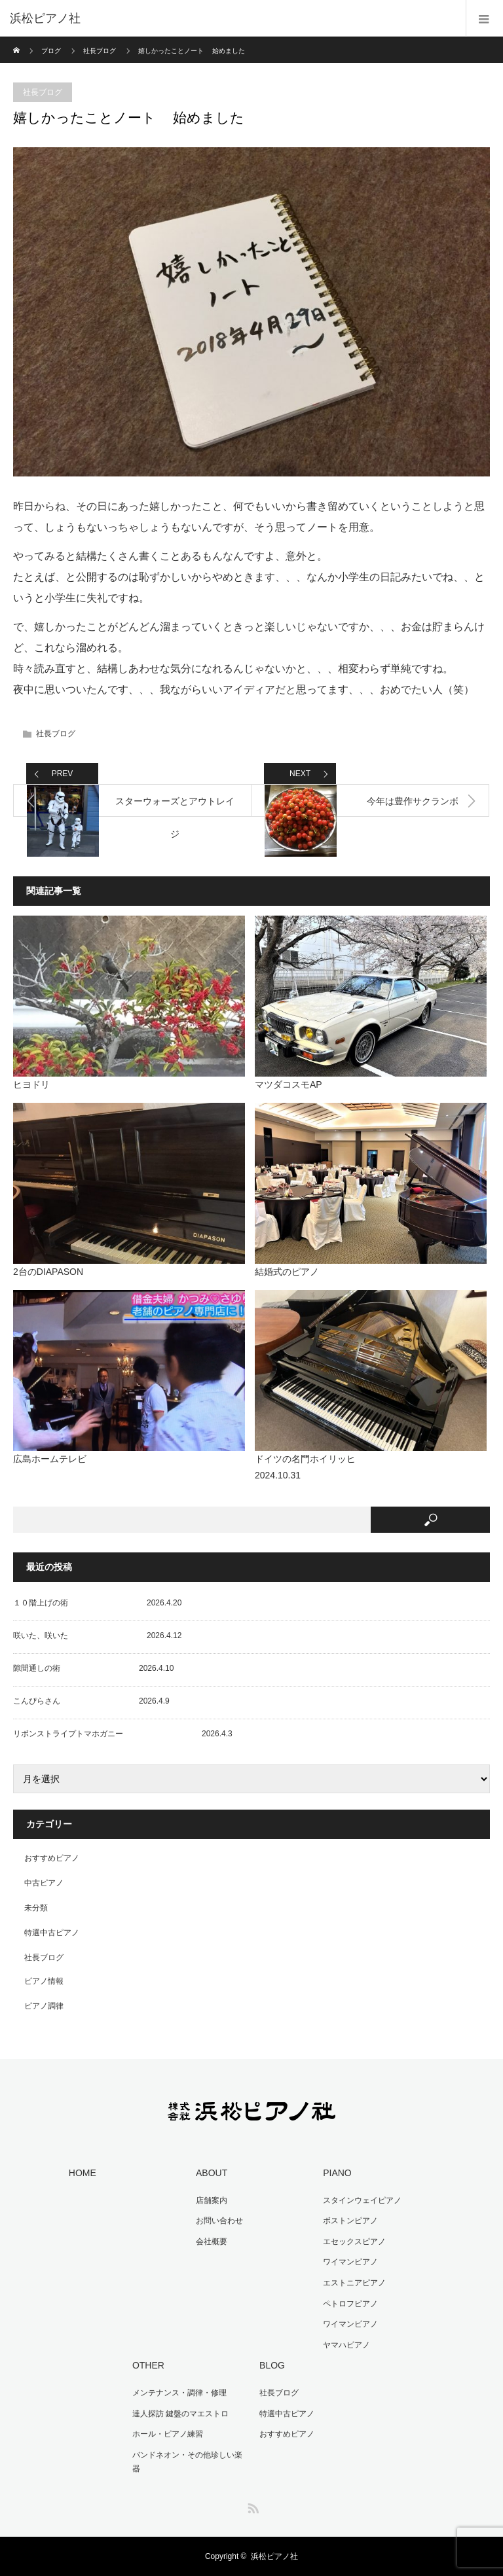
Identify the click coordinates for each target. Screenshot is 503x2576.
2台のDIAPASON (48, 1271)
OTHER (148, 2365)
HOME (82, 2173)
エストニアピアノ (354, 2282)
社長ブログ (99, 50)
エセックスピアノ (354, 2241)
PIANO (337, 2173)
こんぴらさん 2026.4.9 (91, 1701)
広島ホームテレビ (49, 1459)
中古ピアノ (44, 1882)
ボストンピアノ (350, 2220)
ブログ (51, 50)
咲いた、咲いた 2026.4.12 (97, 1635)
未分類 (36, 1907)
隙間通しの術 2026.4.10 (93, 1668)
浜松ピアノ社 (274, 2556)
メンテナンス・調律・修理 (179, 2392)
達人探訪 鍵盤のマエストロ (180, 2413)
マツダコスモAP (288, 1084)
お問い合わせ (219, 2220)
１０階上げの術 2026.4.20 (97, 1602)
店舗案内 (211, 2200)
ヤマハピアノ (346, 2345)
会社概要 (211, 2241)
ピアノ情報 (44, 1981)
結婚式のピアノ (287, 1271)
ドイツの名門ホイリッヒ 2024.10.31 (351, 1467)
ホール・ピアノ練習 (167, 2434)
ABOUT (211, 2173)
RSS (251, 2506)
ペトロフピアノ (350, 2303)
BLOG (272, 2365)
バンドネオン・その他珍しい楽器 (187, 2462)
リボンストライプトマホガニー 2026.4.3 (123, 1733)
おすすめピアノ (51, 1858)
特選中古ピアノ (51, 1932)
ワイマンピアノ (350, 2261)
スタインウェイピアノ (362, 2200)
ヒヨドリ (31, 1084)
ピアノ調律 (44, 2006)
